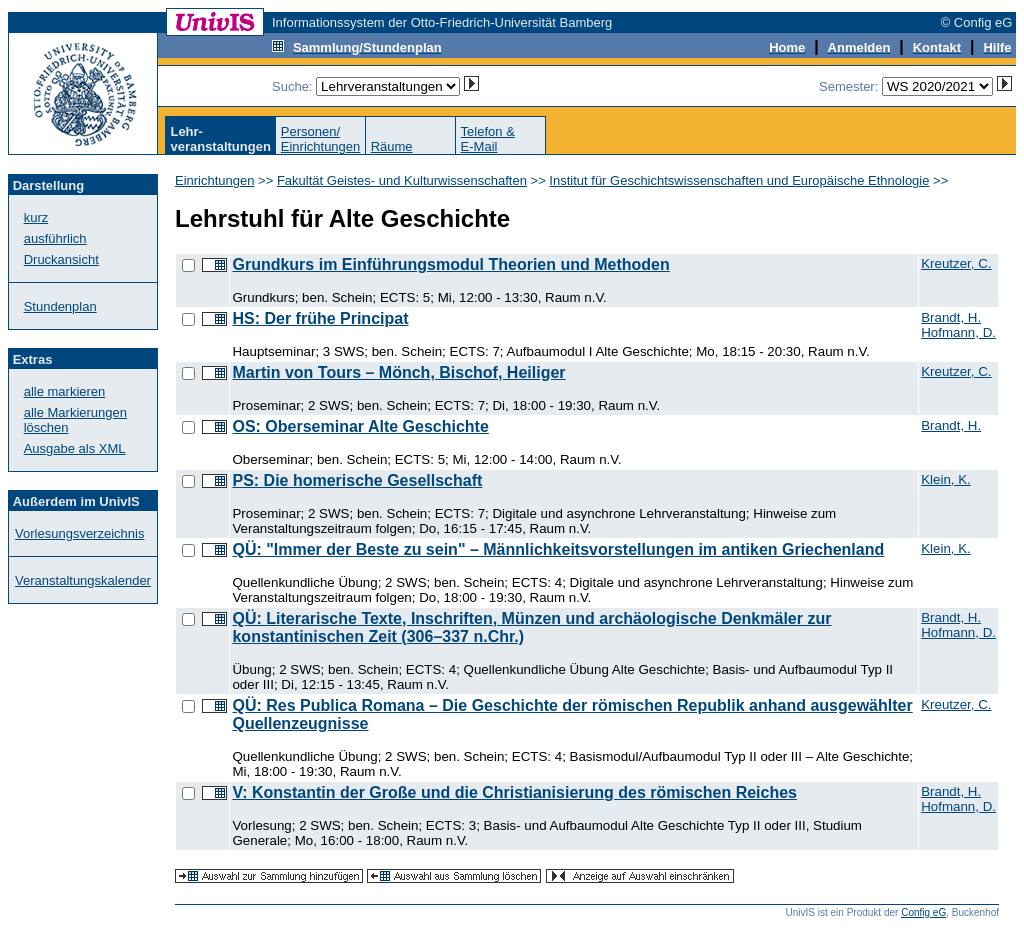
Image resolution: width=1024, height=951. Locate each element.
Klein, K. (946, 479)
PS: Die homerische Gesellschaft (357, 480)
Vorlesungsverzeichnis (79, 533)
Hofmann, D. (958, 332)
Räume (392, 146)
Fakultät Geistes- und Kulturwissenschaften (402, 180)
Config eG (923, 912)
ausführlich (55, 238)
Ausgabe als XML (75, 448)
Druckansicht (61, 259)
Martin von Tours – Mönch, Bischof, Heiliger (398, 372)
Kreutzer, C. (956, 263)
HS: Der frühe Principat (320, 318)
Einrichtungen (215, 180)
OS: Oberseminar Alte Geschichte (360, 426)
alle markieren (65, 391)
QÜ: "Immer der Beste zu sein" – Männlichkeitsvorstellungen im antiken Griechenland (558, 549)
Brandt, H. (951, 317)
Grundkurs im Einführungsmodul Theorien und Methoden (450, 264)
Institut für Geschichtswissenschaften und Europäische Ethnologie (739, 180)
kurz (36, 217)
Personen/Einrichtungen (321, 139)
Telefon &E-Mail (488, 139)
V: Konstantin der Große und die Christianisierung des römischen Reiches (514, 792)
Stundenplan (60, 306)
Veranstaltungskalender (83, 580)
